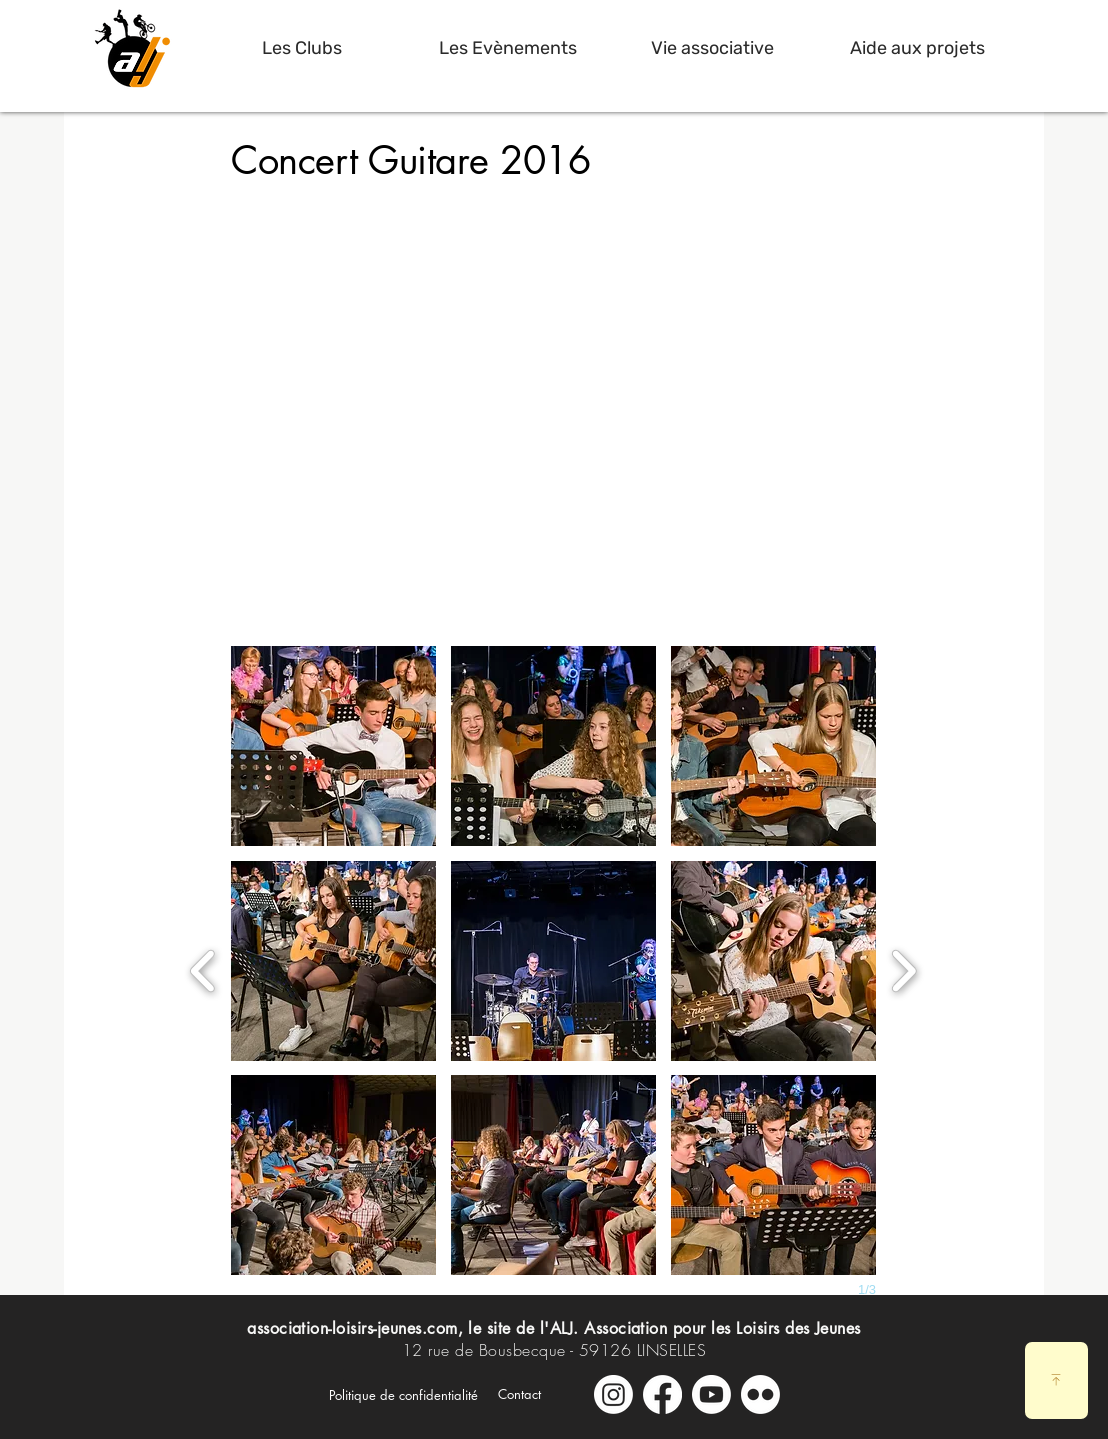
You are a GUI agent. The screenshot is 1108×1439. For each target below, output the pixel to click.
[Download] (1056, 1380)
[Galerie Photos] (760, 1394)
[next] (903, 968)
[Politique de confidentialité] (403, 1395)
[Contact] (519, 1394)
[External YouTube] (553, 398)
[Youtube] (711, 1394)
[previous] (203, 968)
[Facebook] (662, 1394)
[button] (302, 48)
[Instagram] (613, 1394)
